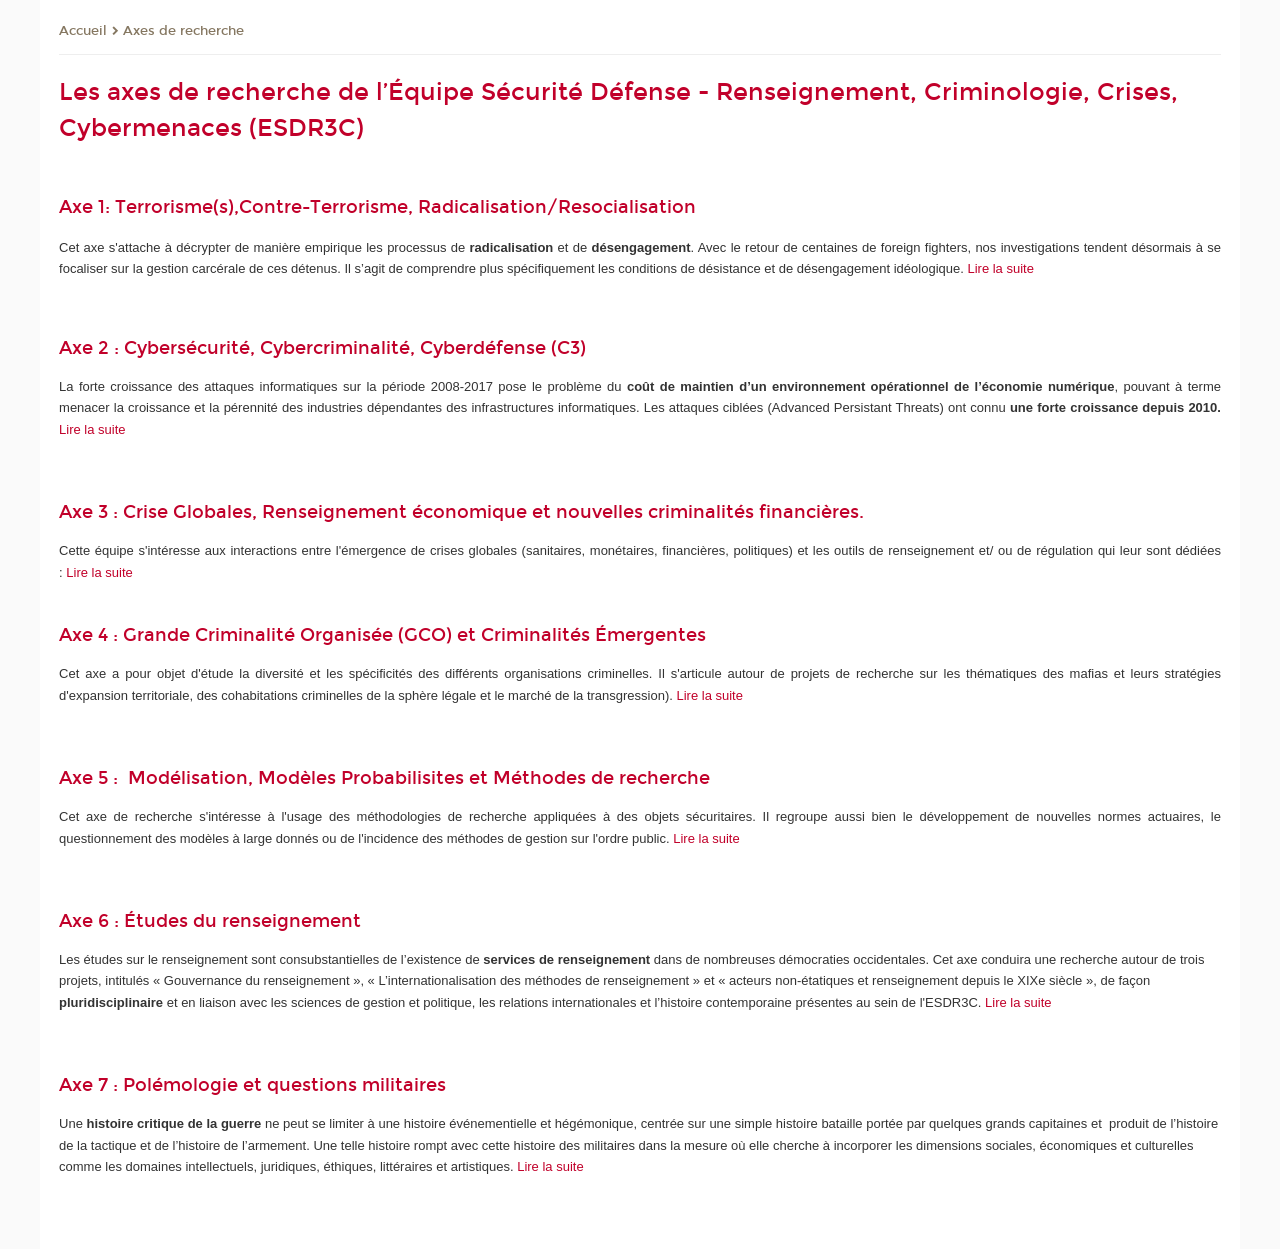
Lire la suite (1000, 268)
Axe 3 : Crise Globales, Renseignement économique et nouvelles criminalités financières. (464, 512)
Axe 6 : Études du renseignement (210, 921)
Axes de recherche (183, 31)
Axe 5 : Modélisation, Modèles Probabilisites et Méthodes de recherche (389, 778)
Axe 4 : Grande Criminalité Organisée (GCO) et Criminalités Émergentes (382, 635)
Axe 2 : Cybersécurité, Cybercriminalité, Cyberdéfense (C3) (322, 348)
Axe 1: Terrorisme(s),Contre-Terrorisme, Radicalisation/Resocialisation (380, 207)
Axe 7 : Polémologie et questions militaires (252, 1085)
